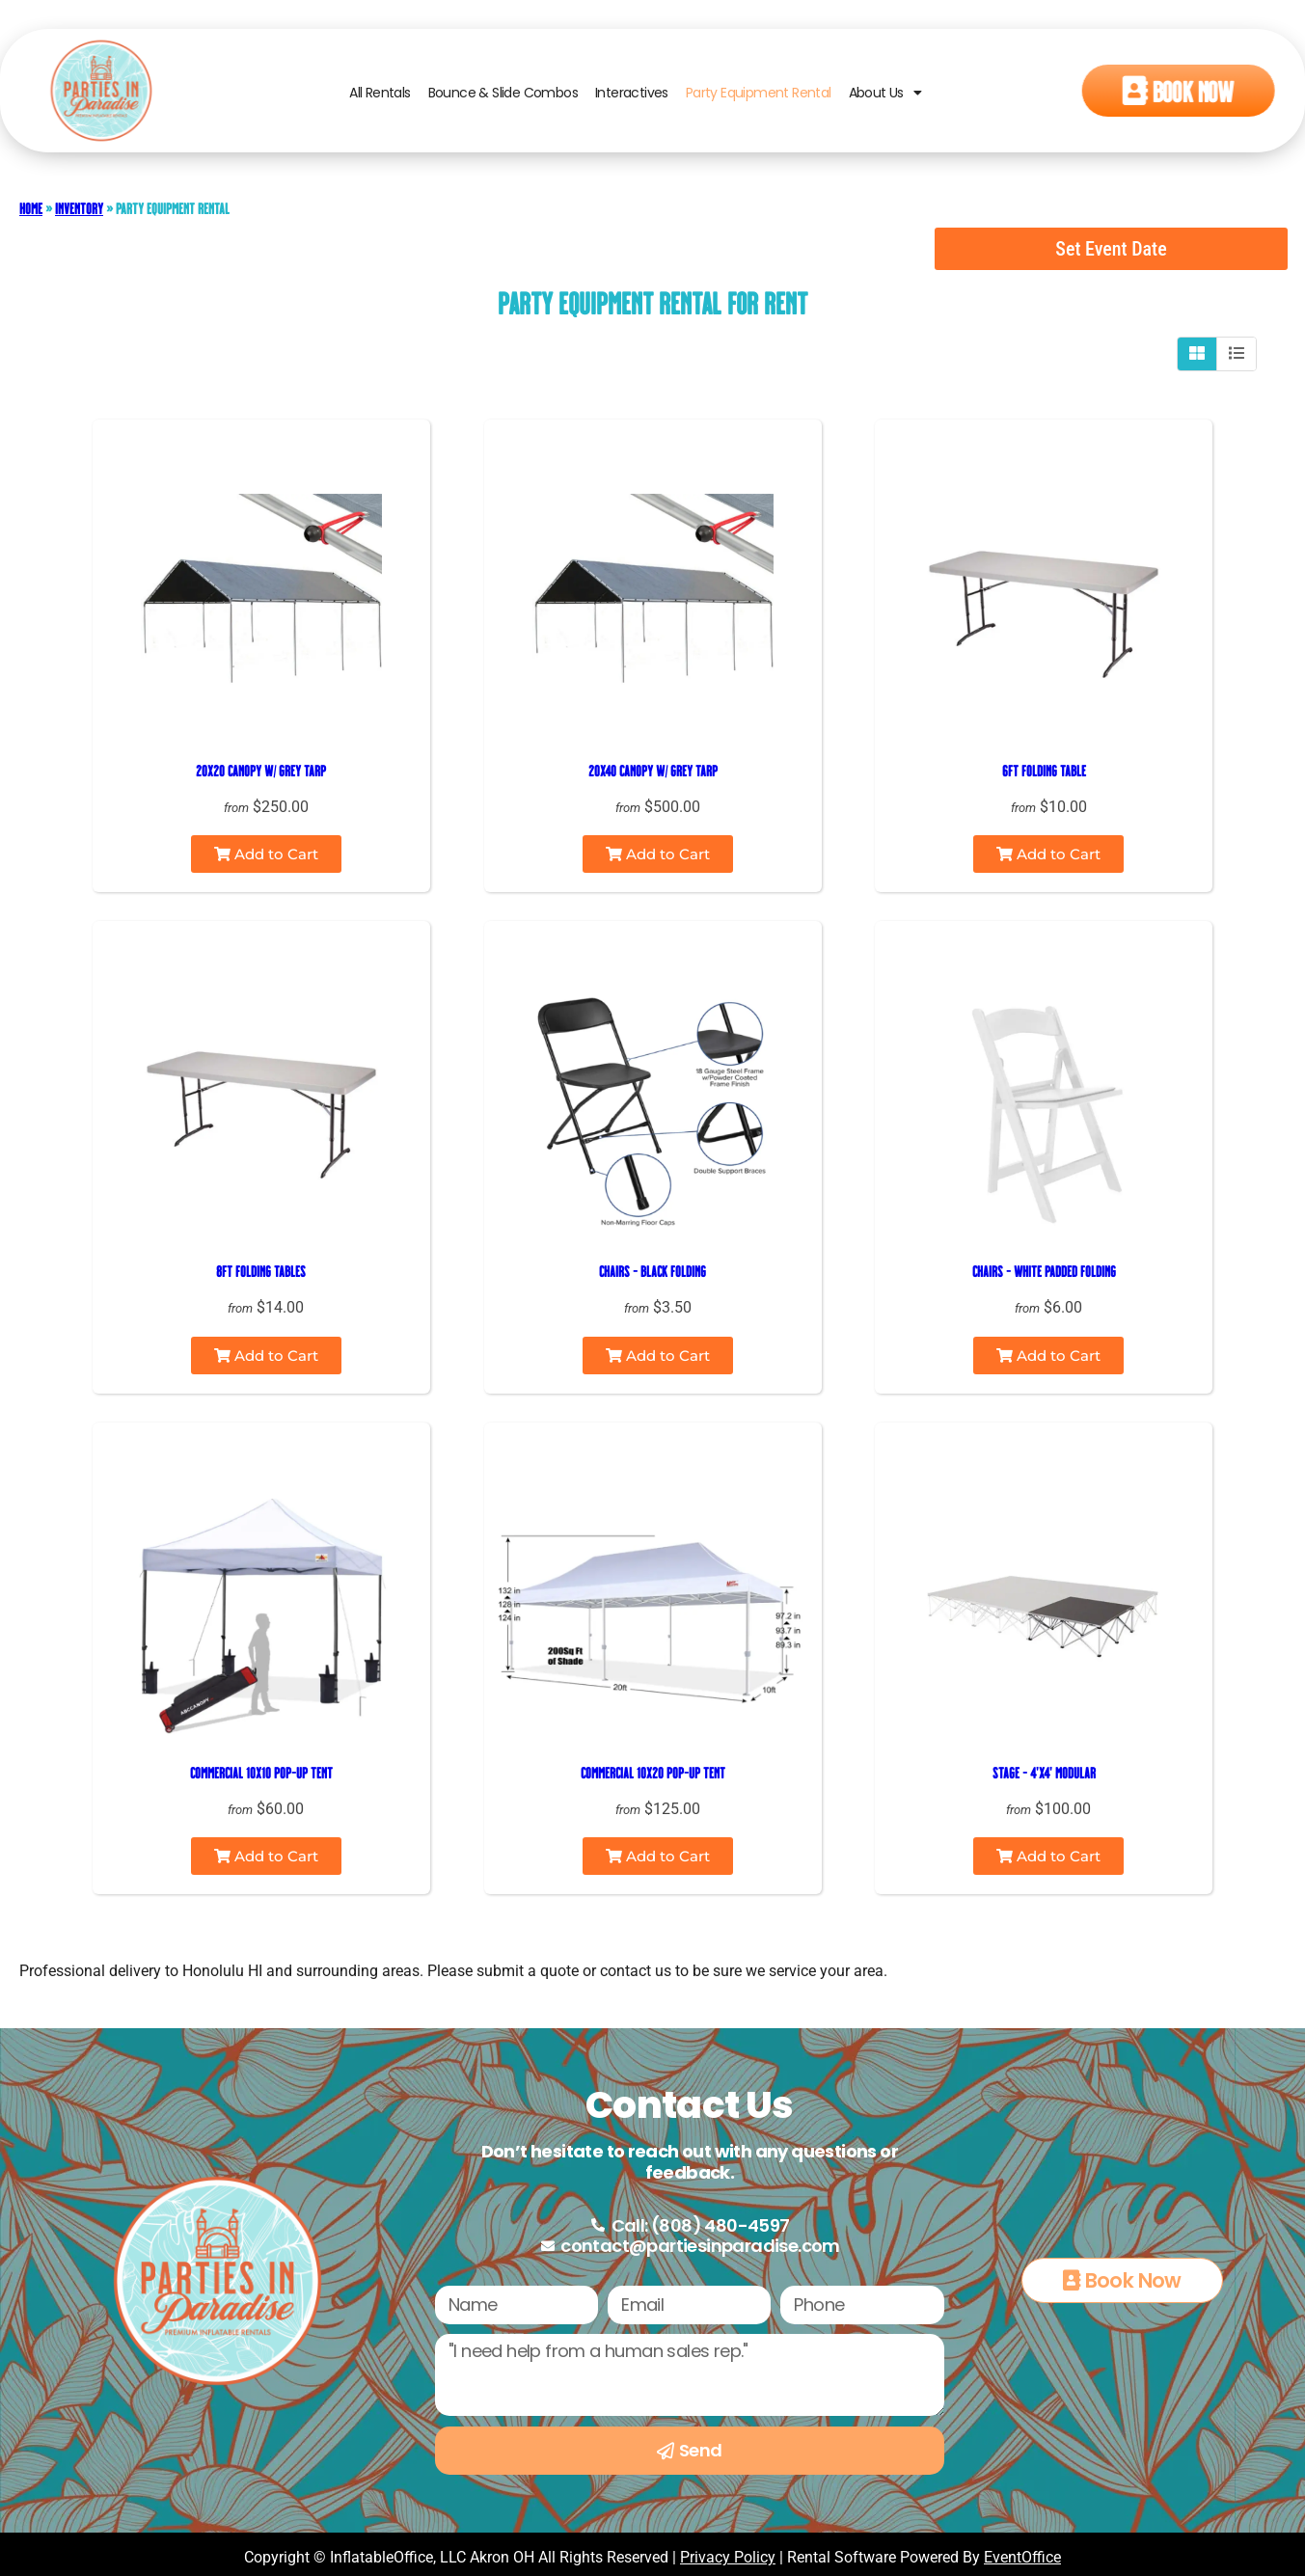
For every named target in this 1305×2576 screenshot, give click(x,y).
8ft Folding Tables (261, 1270)
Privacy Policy (727, 2557)
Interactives (631, 101)
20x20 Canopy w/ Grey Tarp (261, 770)
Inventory (79, 208)
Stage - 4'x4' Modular (1044, 1772)
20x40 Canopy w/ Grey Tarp (653, 770)
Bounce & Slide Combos (503, 101)
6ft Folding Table (1044, 770)
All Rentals (379, 101)
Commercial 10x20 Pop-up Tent (653, 1772)
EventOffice (1022, 2557)
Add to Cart (266, 854)
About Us (885, 101)
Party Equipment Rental (758, 101)
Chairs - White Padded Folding (1044, 1270)
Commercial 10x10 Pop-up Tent (261, 1772)
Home (30, 208)
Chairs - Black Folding (652, 1270)
